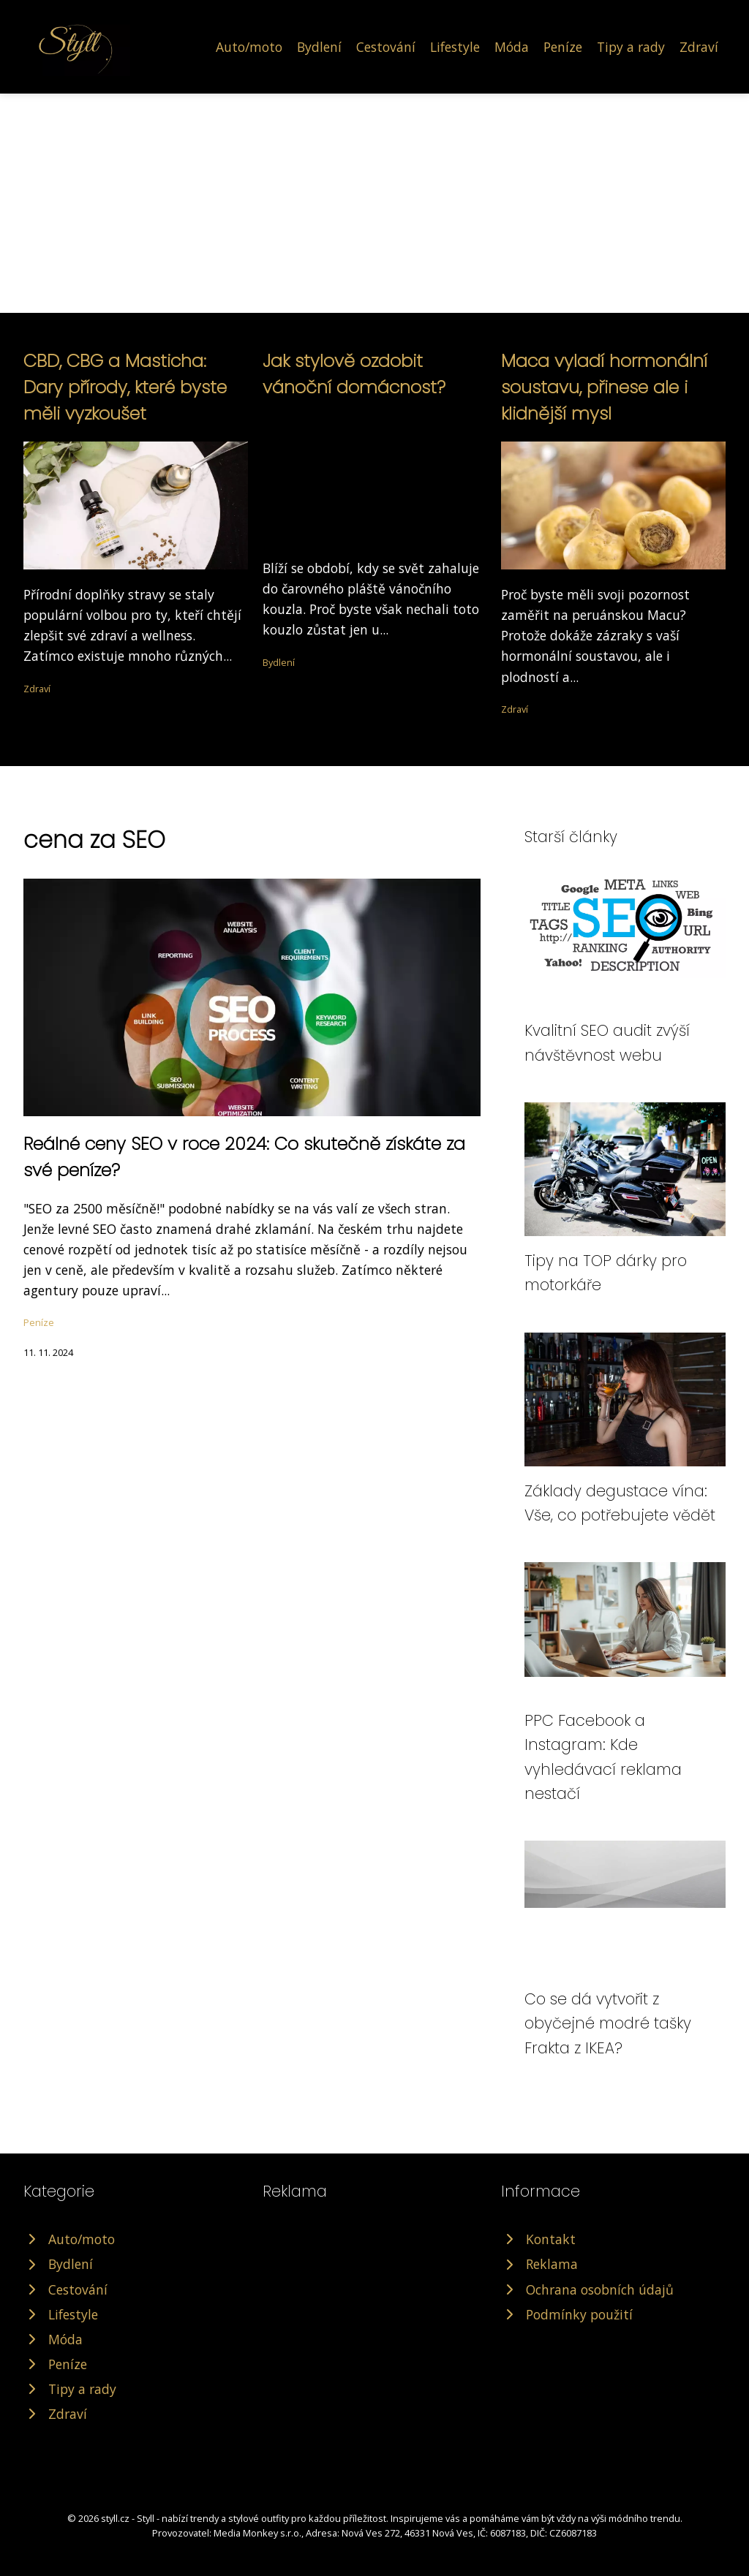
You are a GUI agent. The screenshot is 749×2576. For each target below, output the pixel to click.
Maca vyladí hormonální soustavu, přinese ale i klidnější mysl (604, 387)
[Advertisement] (374, 203)
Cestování (385, 47)
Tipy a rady (631, 47)
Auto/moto (249, 47)
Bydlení (319, 47)
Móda (511, 47)
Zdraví (699, 47)
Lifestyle (455, 47)
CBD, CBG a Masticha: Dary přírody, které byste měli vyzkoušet (125, 387)
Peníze (562, 47)
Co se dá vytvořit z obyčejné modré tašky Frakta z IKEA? (607, 2023)
